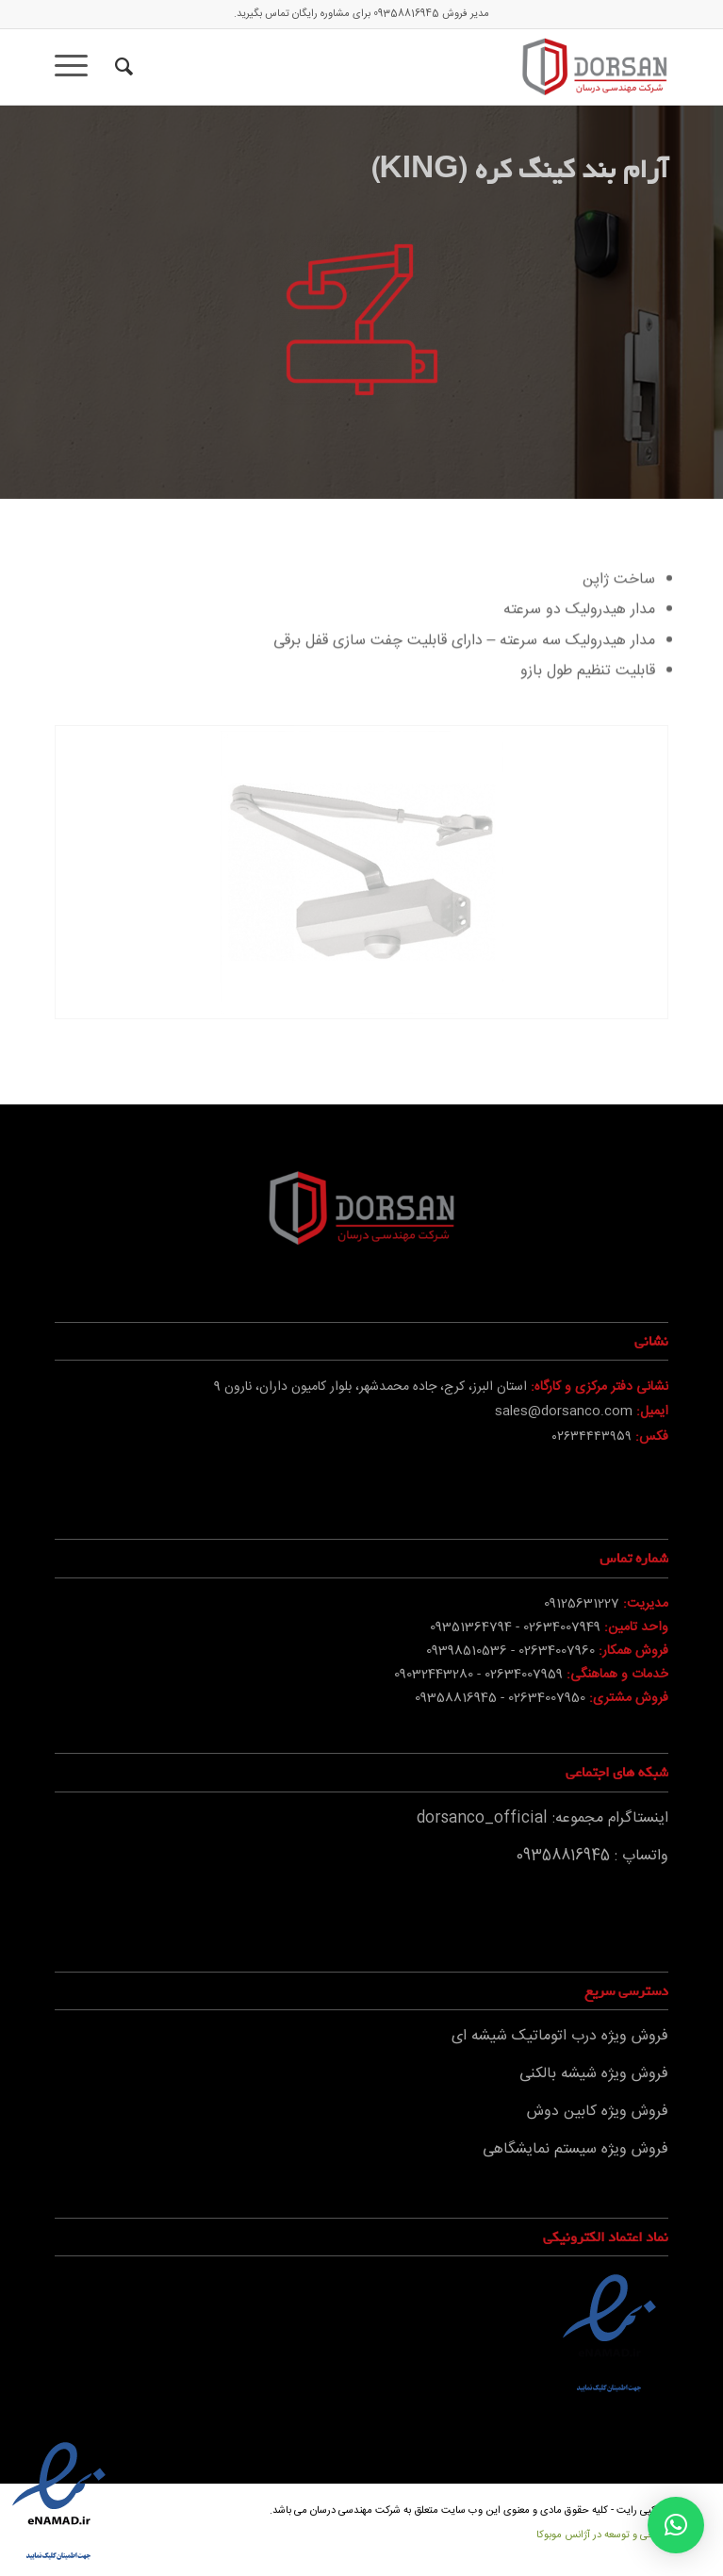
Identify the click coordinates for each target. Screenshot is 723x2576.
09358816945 (406, 14)
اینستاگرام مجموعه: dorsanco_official (542, 1818)
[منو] (77, 67)
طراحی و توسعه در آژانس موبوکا (602, 2535)
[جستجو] (121, 67)
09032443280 (433, 1674)
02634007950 (546, 1698)
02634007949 (561, 1627)
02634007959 (524, 1674)
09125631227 (581, 1604)
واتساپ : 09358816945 (592, 1856)
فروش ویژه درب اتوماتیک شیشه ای (560, 2036)
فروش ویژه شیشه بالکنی (593, 2074)
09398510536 (466, 1651)
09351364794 (471, 1627)
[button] (676, 2525)
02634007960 (556, 1651)
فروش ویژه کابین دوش (597, 2111)
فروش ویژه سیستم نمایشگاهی (575, 2149)
